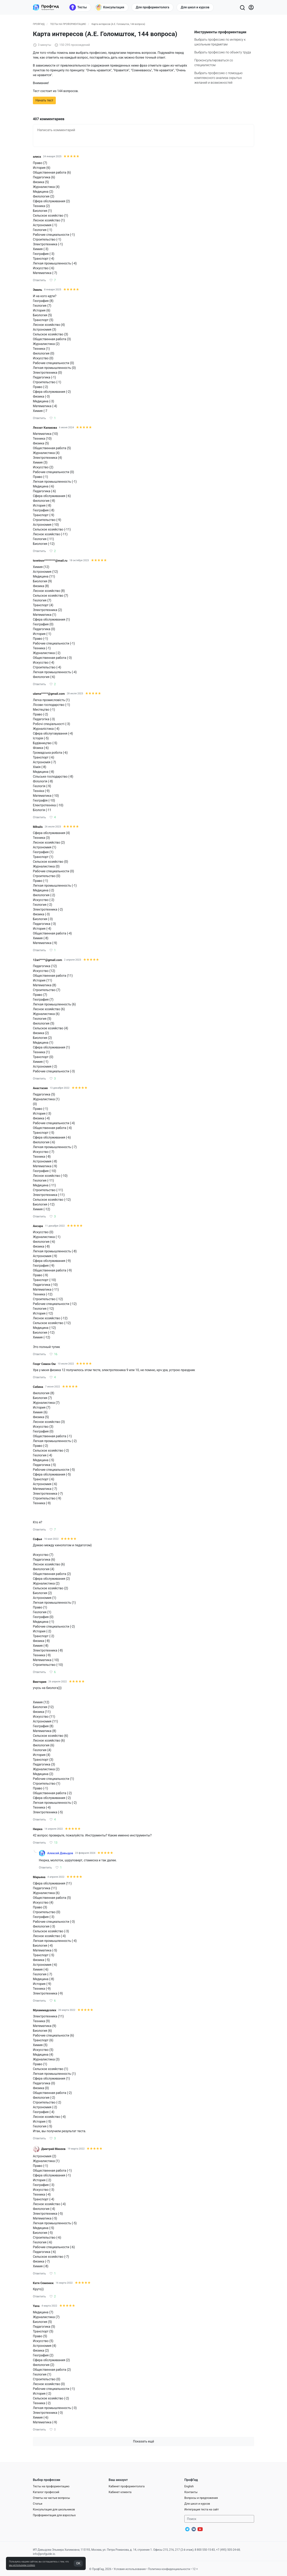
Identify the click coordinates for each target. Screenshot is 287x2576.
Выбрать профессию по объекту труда (222, 52)
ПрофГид (39, 24)
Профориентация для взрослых (54, 2515)
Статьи (37, 2503)
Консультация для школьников (54, 2509)
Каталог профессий (46, 2492)
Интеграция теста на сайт (201, 2509)
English (189, 2486)
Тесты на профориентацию (68, 24)
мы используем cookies (22, 2565)
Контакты (191, 2492)
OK (78, 2563)
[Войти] (251, 7)
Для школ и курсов (197, 2503)
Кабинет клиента (120, 2492)
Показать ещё (143, 2441)
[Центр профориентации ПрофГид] (46, 7)
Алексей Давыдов (60, 1853)
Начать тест (44, 100)
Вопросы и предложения (201, 2498)
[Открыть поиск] (242, 7)
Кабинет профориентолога (126, 2486)
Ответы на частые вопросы (51, 2498)
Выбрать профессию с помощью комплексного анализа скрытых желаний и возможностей (218, 77)
